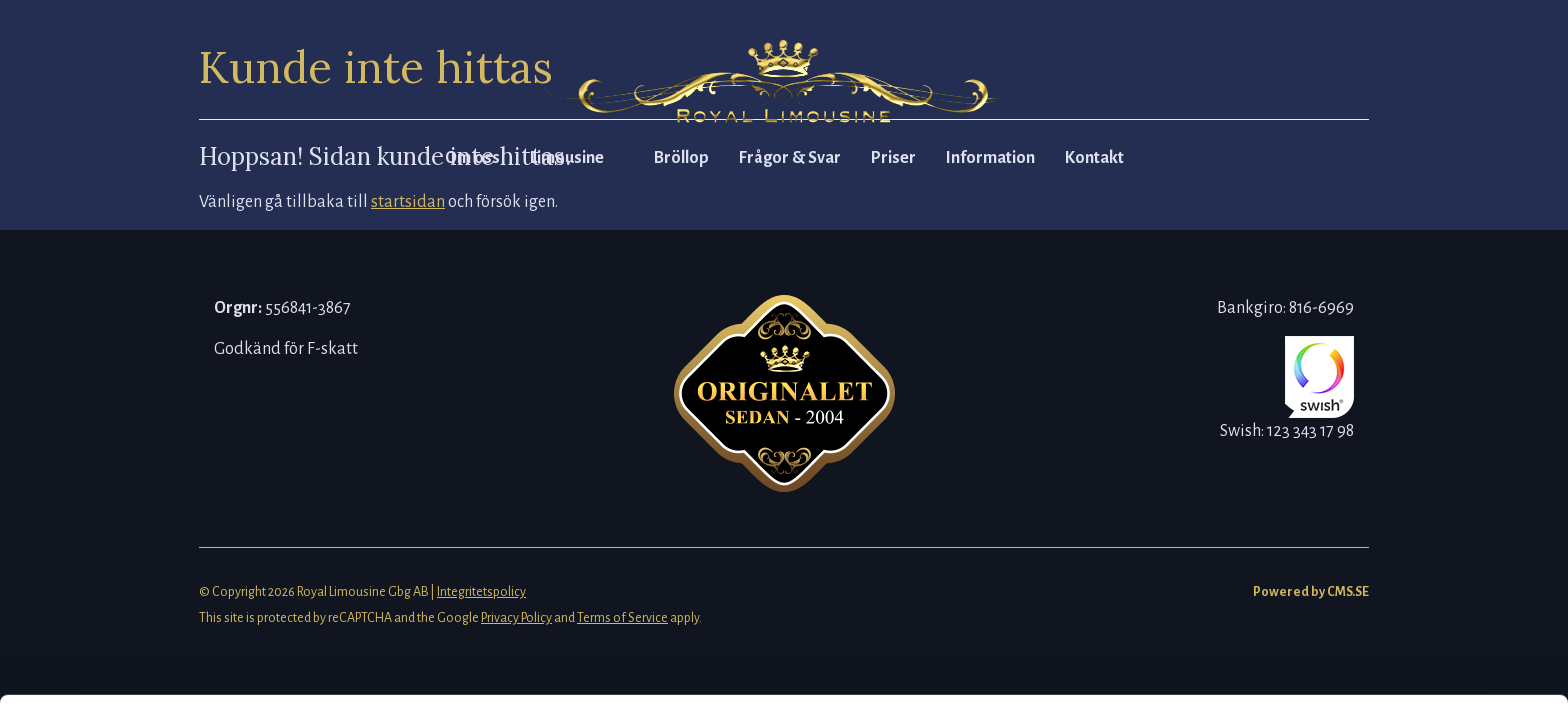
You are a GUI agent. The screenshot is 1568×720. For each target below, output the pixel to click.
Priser (893, 158)
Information (990, 158)
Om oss (472, 158)
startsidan (408, 202)
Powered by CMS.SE (1311, 592)
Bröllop (681, 158)
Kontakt (1094, 158)
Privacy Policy (516, 618)
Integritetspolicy (481, 592)
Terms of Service (622, 618)
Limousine (567, 158)
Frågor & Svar (790, 158)
